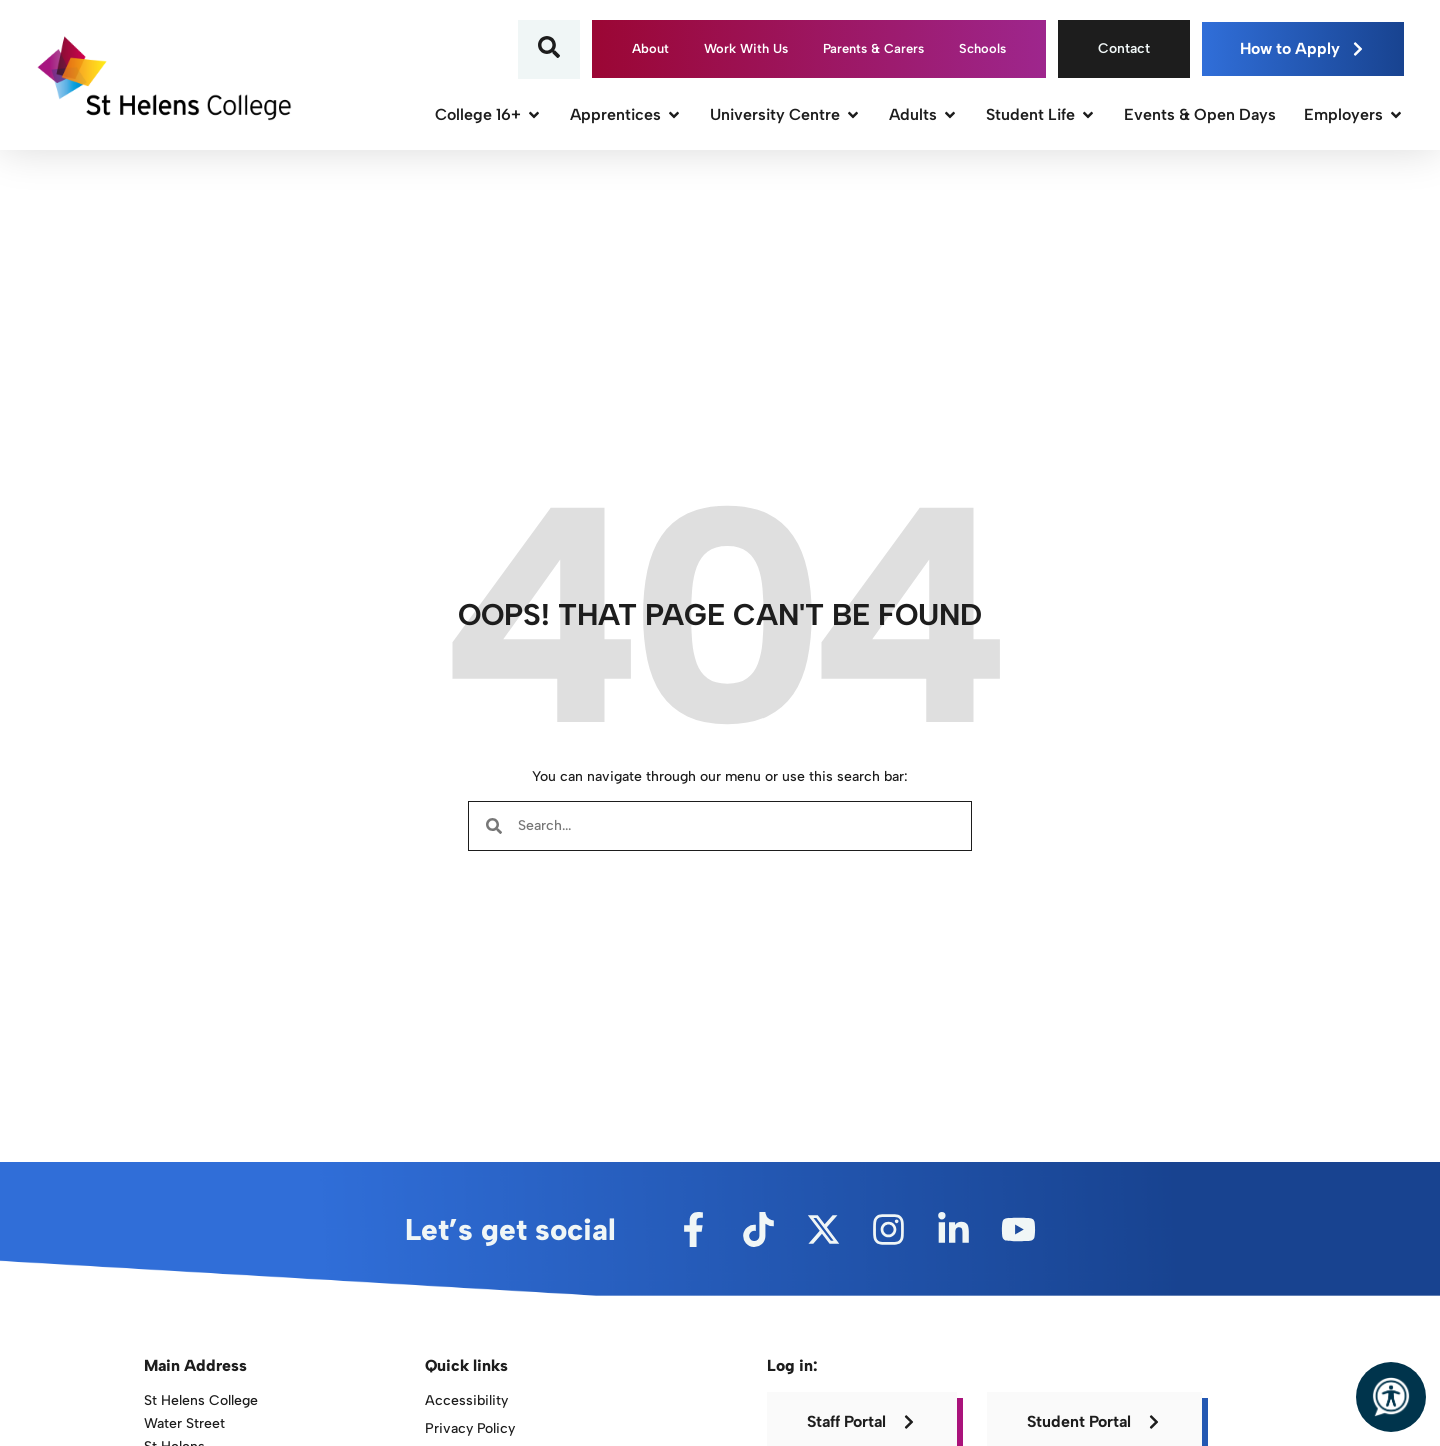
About (650, 48)
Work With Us (746, 48)
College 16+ (488, 114)
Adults (923, 114)
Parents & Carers (873, 48)
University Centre (785, 114)
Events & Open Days (1200, 114)
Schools (982, 48)
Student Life (1041, 114)
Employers (1354, 114)
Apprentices (626, 114)
